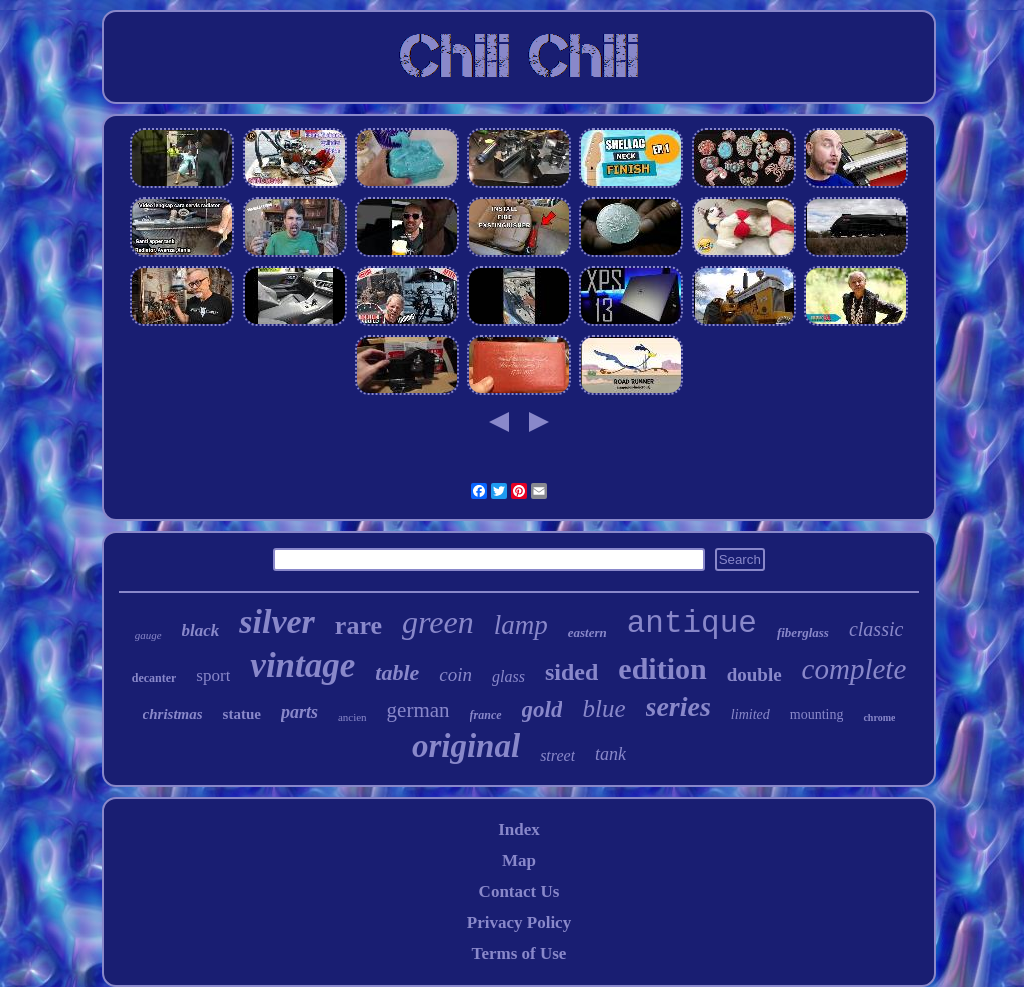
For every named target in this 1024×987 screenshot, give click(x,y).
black (201, 630)
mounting (817, 714)
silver (277, 621)
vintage (302, 665)
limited (750, 714)
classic (876, 629)
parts (299, 712)
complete (854, 669)
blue (603, 708)
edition (662, 668)
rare (358, 625)
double (754, 674)
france (486, 715)
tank (610, 754)
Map (519, 860)
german (418, 710)
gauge (148, 635)
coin (455, 674)
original (466, 746)
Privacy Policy (519, 922)
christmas (173, 714)
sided (571, 672)
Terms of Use (519, 953)
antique (692, 623)
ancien (352, 717)
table (397, 672)
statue (242, 714)
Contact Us (519, 891)
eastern (587, 632)
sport (213, 675)
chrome (879, 717)
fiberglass (803, 632)
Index (519, 829)
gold (542, 709)
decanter (154, 678)
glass (508, 676)
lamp (521, 625)
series (678, 706)
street (557, 755)
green (438, 622)
